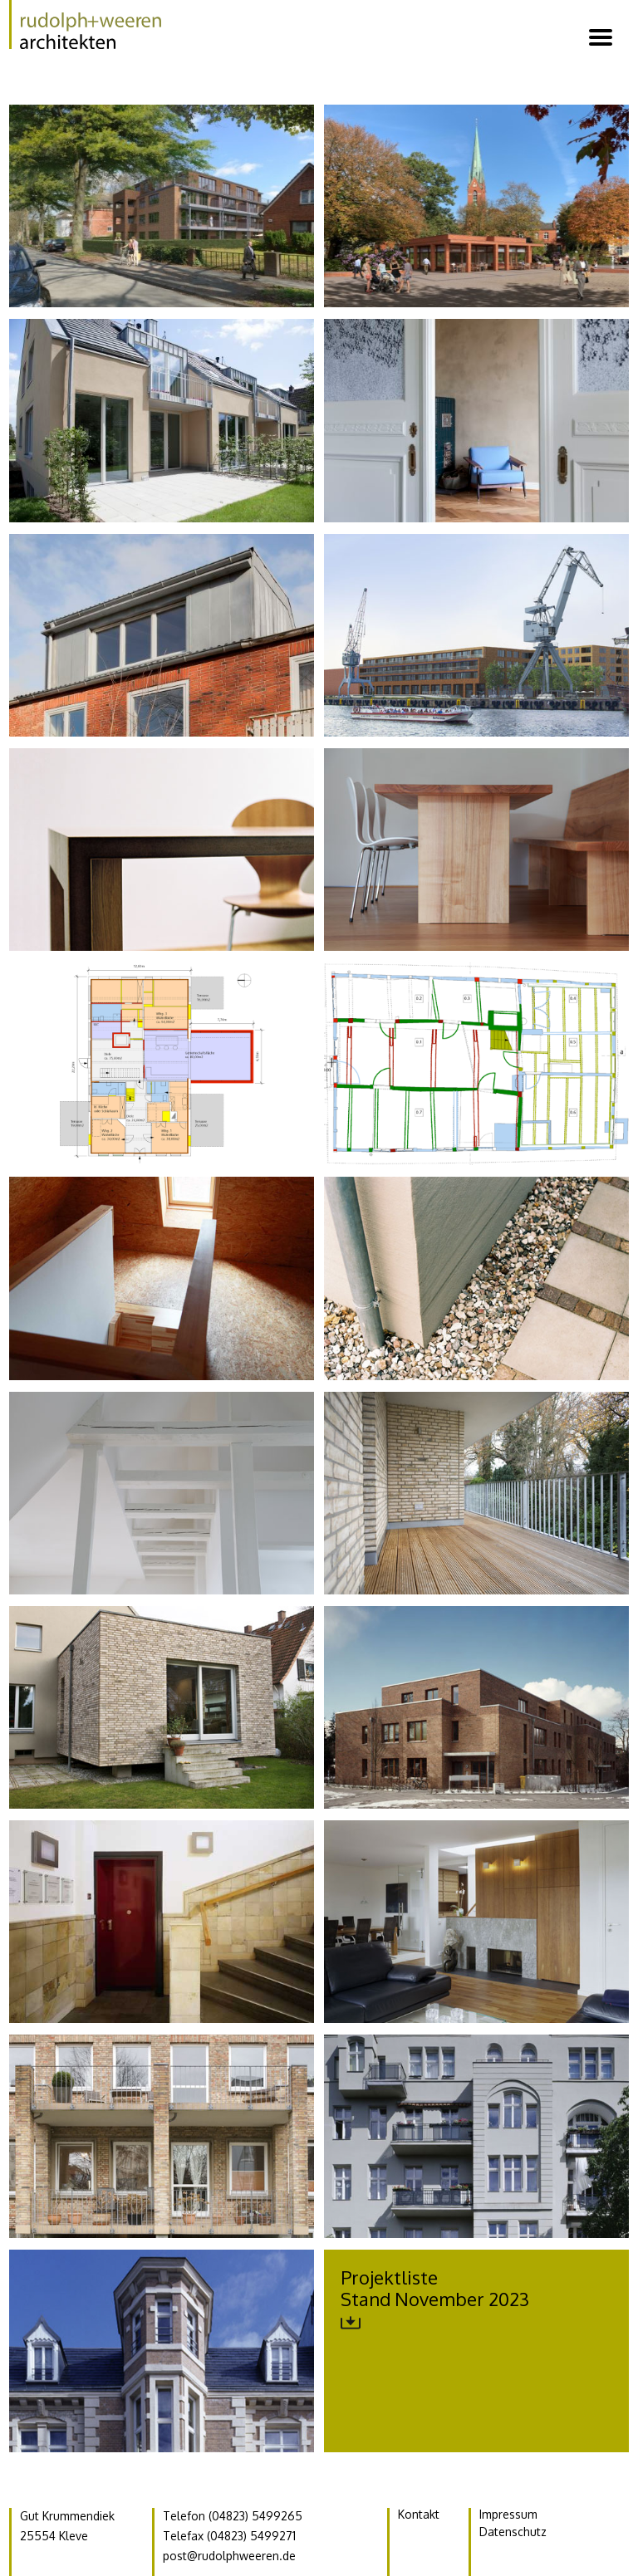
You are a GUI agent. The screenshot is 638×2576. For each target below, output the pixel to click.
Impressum (508, 2514)
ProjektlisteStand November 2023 (435, 2299)
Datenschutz (513, 2532)
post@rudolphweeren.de (229, 2556)
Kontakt (418, 2514)
